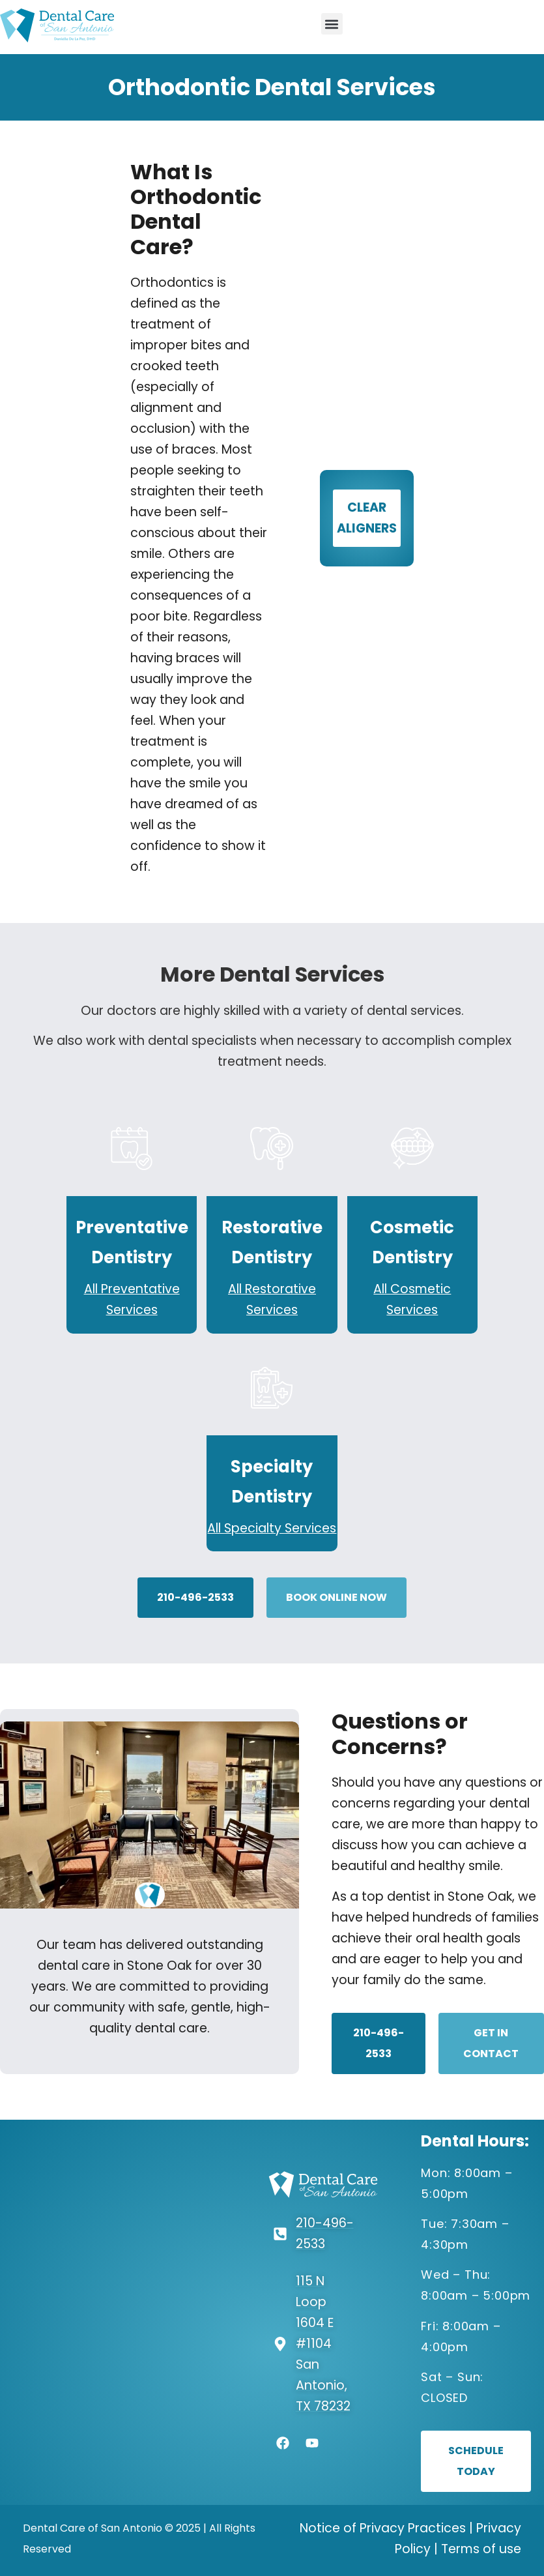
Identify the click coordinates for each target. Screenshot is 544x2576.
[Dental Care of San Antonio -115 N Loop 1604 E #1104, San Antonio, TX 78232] (117, 2313)
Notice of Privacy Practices (383, 2528)
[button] (332, 24)
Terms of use (481, 2549)
